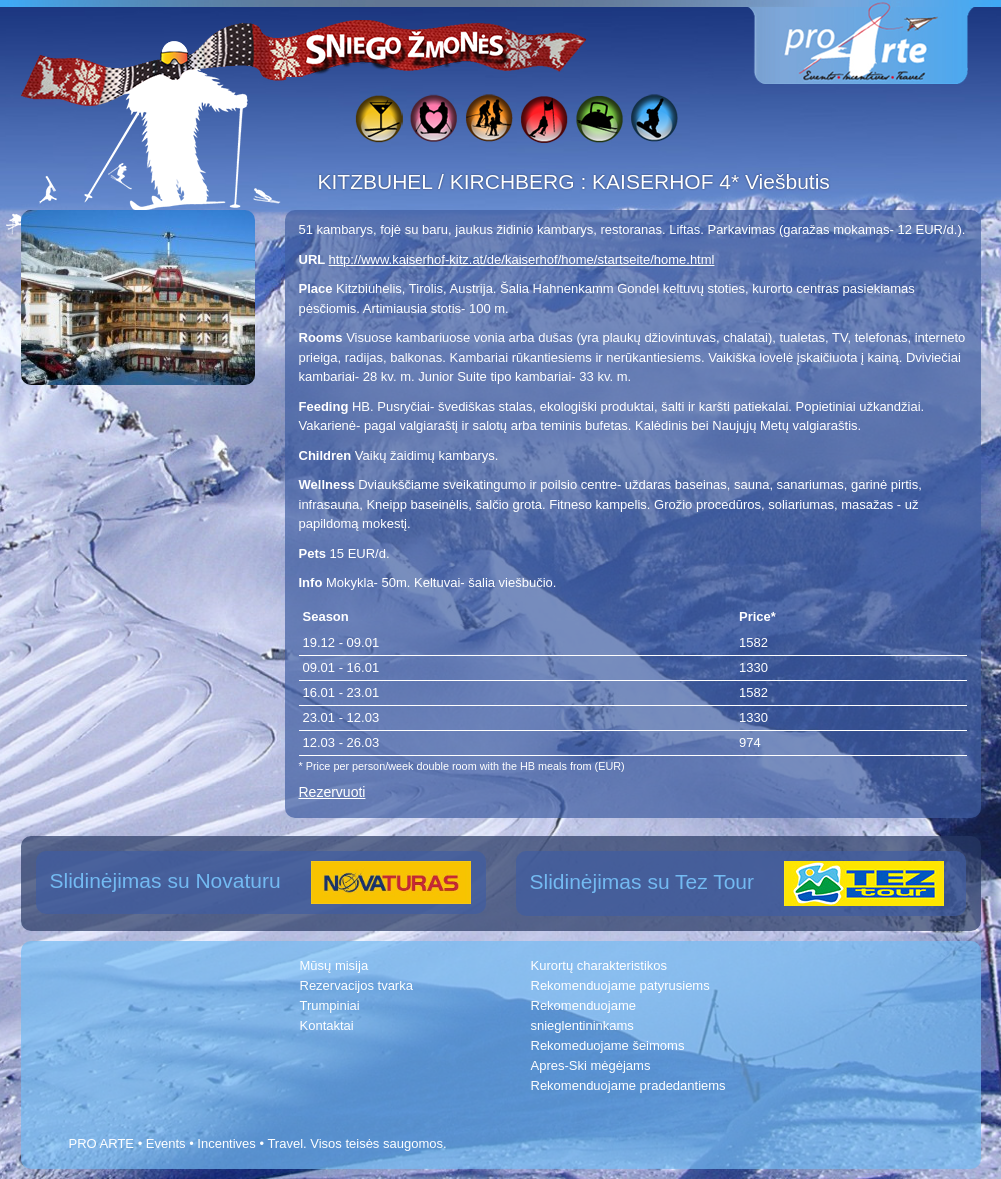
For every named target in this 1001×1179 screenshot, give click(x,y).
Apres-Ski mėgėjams (591, 1065)
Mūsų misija (334, 965)
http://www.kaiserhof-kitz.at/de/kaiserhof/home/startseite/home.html (522, 259)
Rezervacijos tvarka (356, 985)
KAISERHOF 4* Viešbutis (711, 181)
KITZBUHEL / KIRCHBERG (449, 181)
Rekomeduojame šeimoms (608, 1045)
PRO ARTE (102, 1143)
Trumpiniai (330, 1005)
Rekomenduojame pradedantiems (628, 1085)
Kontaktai (327, 1025)
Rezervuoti (332, 792)
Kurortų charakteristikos (599, 965)
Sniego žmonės (406, 46)
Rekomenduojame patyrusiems (620, 985)
